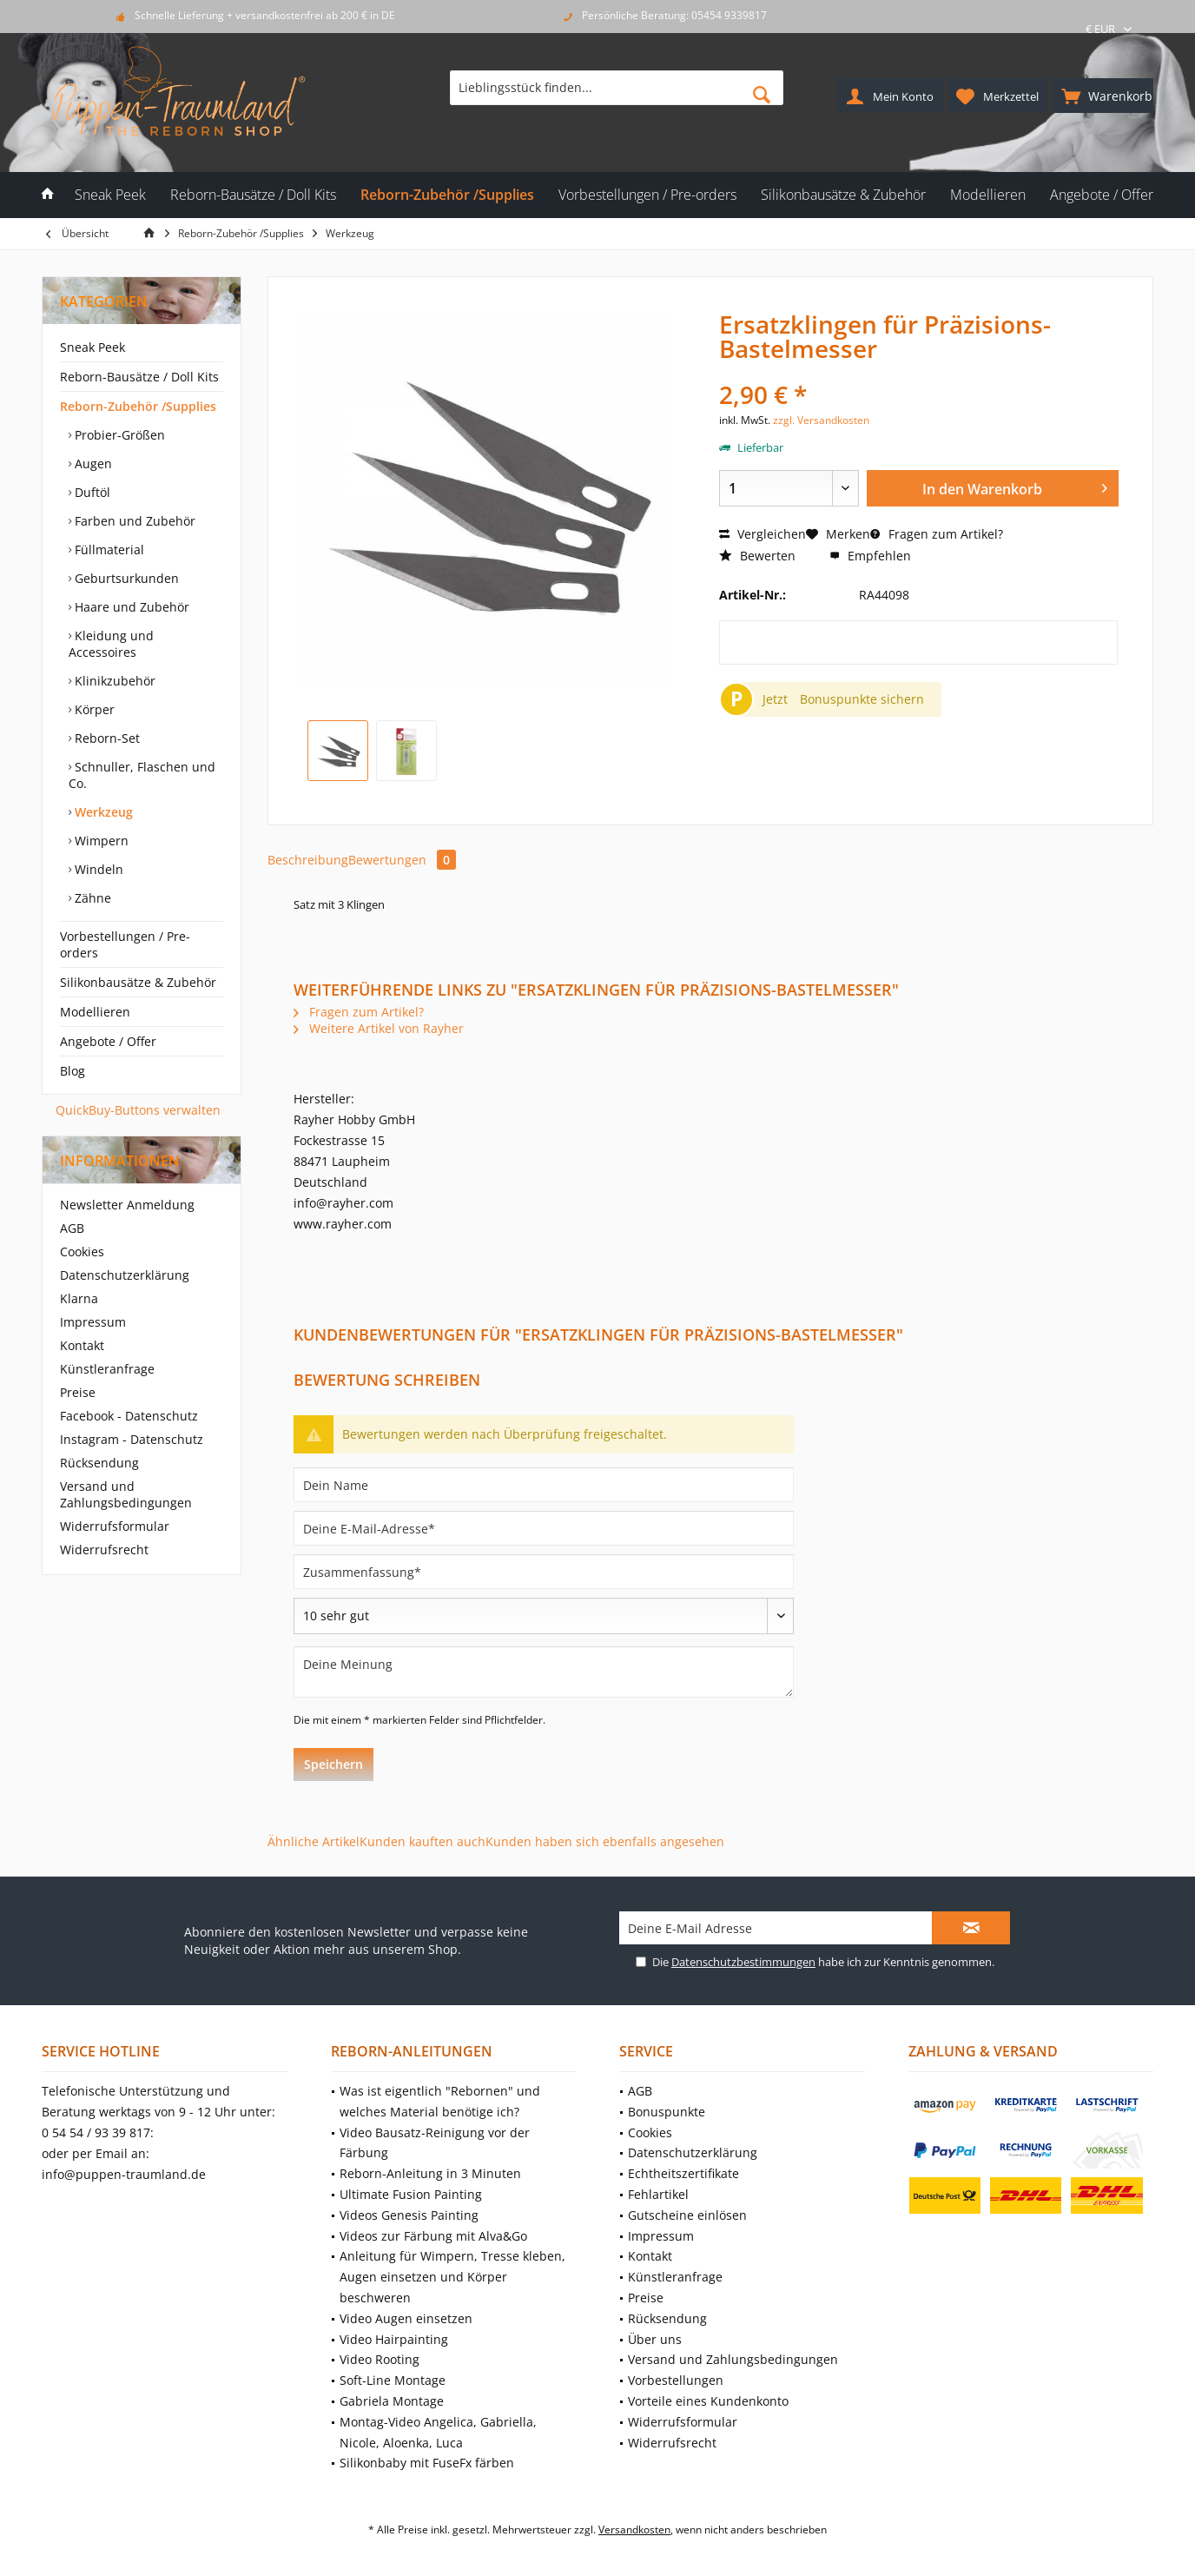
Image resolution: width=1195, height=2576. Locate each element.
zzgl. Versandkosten (821, 420)
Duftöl (90, 492)
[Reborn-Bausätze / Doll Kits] (253, 195)
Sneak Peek (92, 347)
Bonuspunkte (666, 2111)
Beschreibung (307, 859)
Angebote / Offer (108, 1041)
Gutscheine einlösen (687, 2215)
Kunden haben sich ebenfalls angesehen (604, 1841)
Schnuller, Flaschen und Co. (142, 774)
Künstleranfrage (107, 1369)
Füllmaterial (107, 549)
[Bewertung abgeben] (544, 1616)
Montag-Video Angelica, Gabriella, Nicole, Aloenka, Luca (438, 2432)
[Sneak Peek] (110, 195)
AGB (72, 1228)
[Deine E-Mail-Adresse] (544, 1528)
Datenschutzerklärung (124, 1275)
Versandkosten (634, 2529)
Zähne (91, 898)
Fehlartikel (658, 2194)
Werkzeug (102, 812)
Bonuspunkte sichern (862, 699)
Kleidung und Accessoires (111, 643)
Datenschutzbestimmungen (743, 1962)
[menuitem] (1103, 95)
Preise (78, 1392)
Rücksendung (99, 1462)
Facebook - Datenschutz (129, 1415)
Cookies (82, 1251)
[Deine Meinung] (544, 1672)
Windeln (97, 869)
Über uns (655, 2339)
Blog (72, 1071)
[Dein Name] (544, 1484)
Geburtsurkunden (125, 578)
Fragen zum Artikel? (936, 534)
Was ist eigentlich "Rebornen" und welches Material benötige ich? (440, 2101)
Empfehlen (870, 555)
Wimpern (100, 840)
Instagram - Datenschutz (131, 1439)
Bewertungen (402, 859)
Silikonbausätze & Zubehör (138, 982)
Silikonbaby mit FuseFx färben (427, 2462)
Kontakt (82, 1345)
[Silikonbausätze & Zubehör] (843, 195)
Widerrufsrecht (104, 1549)
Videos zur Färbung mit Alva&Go (433, 2236)
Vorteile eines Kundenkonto (708, 2401)
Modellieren (95, 1011)
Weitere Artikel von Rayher (379, 1028)
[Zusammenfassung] (544, 1571)
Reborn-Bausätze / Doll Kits (139, 376)
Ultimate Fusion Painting (411, 2194)
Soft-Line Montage (393, 2380)
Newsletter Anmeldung (127, 1204)
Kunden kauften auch (422, 1841)
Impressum (93, 1322)
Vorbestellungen (675, 2380)
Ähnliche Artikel (313, 1841)
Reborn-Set (105, 738)
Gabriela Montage (392, 2401)
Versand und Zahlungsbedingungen (126, 1494)
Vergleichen (762, 534)
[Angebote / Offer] (1101, 195)
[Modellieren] (988, 195)
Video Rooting (379, 2359)
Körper (93, 709)
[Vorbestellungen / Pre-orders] (647, 195)
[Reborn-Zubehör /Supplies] (447, 195)
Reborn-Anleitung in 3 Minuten (430, 2173)
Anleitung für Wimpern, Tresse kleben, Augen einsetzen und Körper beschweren (452, 2277)
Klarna (79, 1298)
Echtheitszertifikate (683, 2173)
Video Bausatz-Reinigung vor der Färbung (435, 2143)
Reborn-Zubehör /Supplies (138, 406)
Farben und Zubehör (133, 521)
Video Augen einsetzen (406, 2318)
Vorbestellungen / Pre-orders (125, 944)
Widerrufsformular (114, 1526)
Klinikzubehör (113, 680)
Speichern (333, 1764)
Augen (91, 463)
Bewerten (757, 555)
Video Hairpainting (394, 2339)
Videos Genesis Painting (409, 2215)
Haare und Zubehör (130, 607)
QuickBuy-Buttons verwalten (138, 1110)
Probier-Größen (118, 435)
